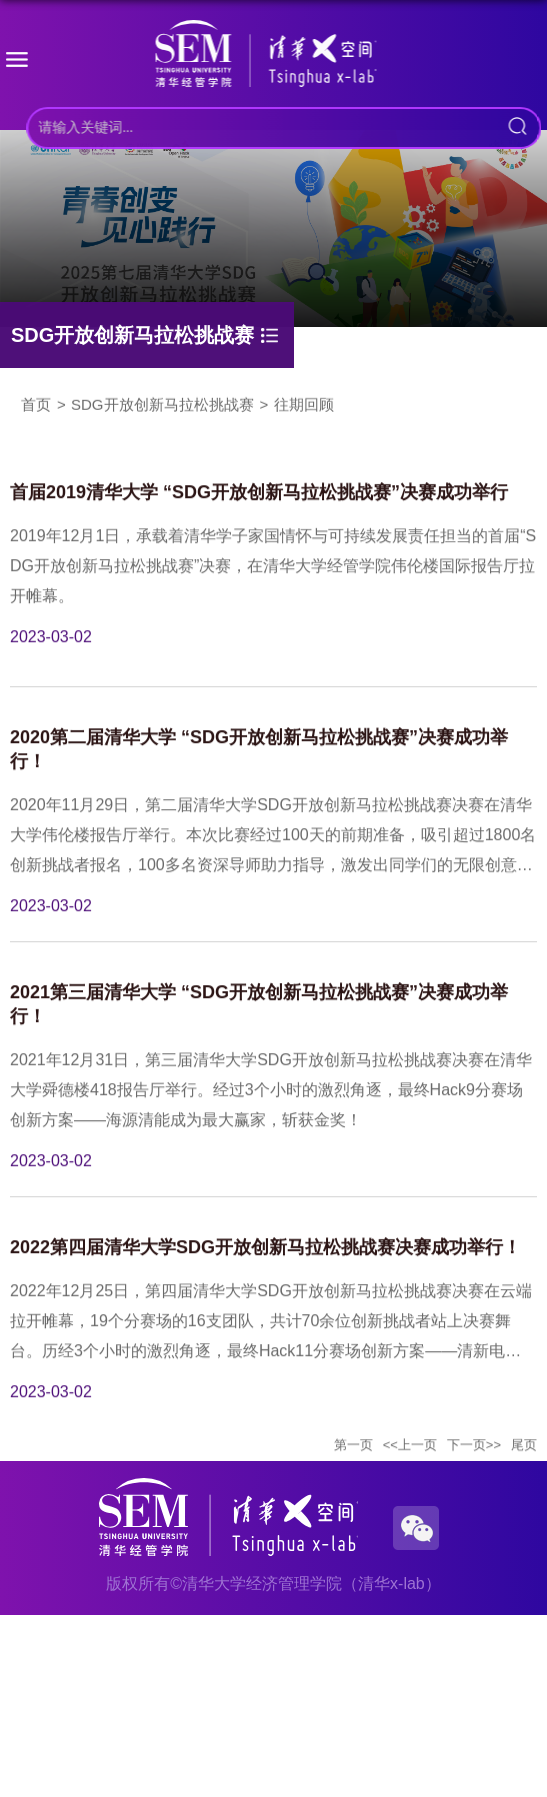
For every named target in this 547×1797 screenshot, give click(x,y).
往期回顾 (304, 400)
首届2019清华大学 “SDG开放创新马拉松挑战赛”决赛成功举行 (259, 521)
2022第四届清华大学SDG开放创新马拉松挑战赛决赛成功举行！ (265, 1276)
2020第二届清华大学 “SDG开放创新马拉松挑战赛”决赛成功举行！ (259, 778)
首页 (36, 400)
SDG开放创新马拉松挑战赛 (162, 400)
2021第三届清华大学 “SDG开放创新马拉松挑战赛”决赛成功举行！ (259, 1033)
